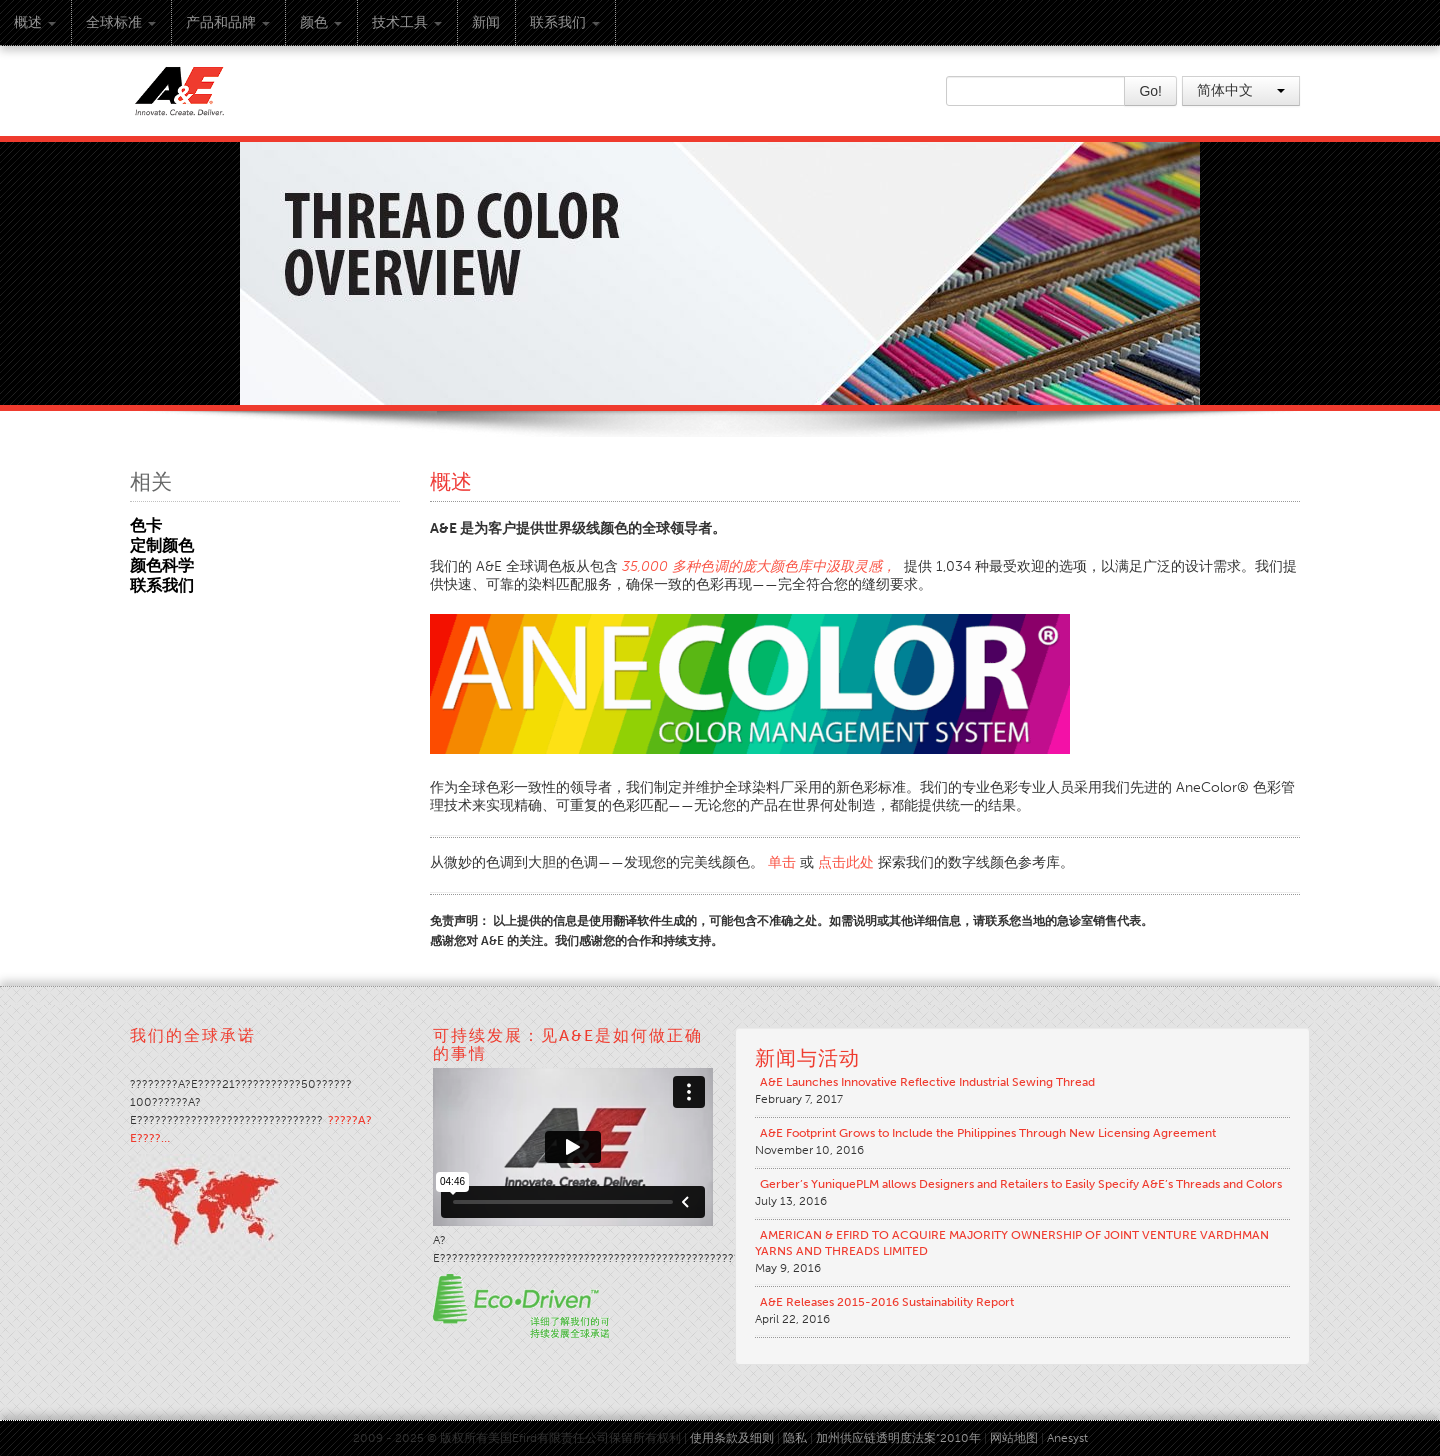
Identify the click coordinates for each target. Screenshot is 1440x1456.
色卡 (146, 525)
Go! (1150, 91)
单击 (782, 862)
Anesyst (1067, 1438)
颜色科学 (162, 565)
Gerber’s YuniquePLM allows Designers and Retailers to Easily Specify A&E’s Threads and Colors (1021, 1184)
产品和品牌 (228, 22)
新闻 (486, 22)
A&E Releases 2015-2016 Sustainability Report (887, 1302)
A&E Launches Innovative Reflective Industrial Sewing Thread (927, 1082)
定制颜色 (162, 545)
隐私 (795, 1438)
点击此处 (846, 862)
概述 (35, 22)
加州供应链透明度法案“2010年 (898, 1438)
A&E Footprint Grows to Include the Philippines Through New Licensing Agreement (988, 1133)
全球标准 (121, 22)
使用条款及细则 (732, 1438)
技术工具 (407, 22)
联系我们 (565, 22)
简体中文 (1241, 90)
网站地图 (1014, 1438)
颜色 (321, 22)
